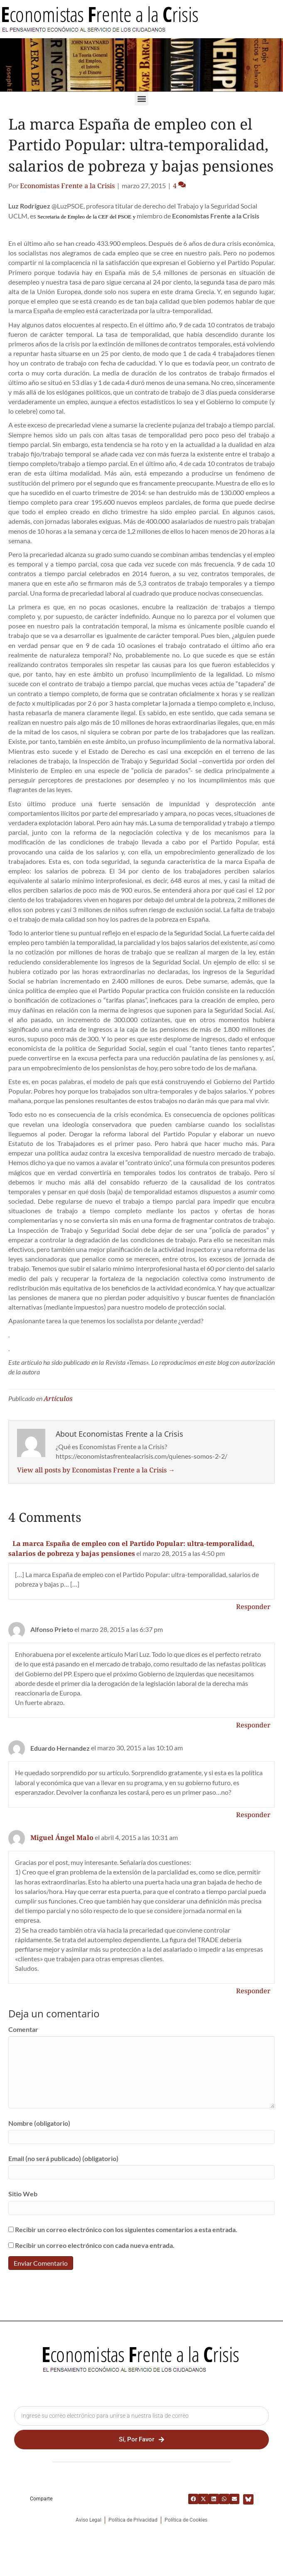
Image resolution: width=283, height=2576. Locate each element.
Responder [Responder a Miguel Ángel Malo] (253, 1990)
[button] (141, 98)
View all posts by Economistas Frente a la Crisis (96, 1469)
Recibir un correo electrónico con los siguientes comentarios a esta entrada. (126, 2229)
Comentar (23, 2029)
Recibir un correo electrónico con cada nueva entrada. (95, 2245)
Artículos (58, 1398)
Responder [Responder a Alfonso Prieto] (253, 1725)
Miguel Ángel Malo (62, 1837)
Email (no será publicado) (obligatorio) (63, 2158)
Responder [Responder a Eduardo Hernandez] (253, 1814)
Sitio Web (22, 2194)
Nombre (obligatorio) (39, 2123)
